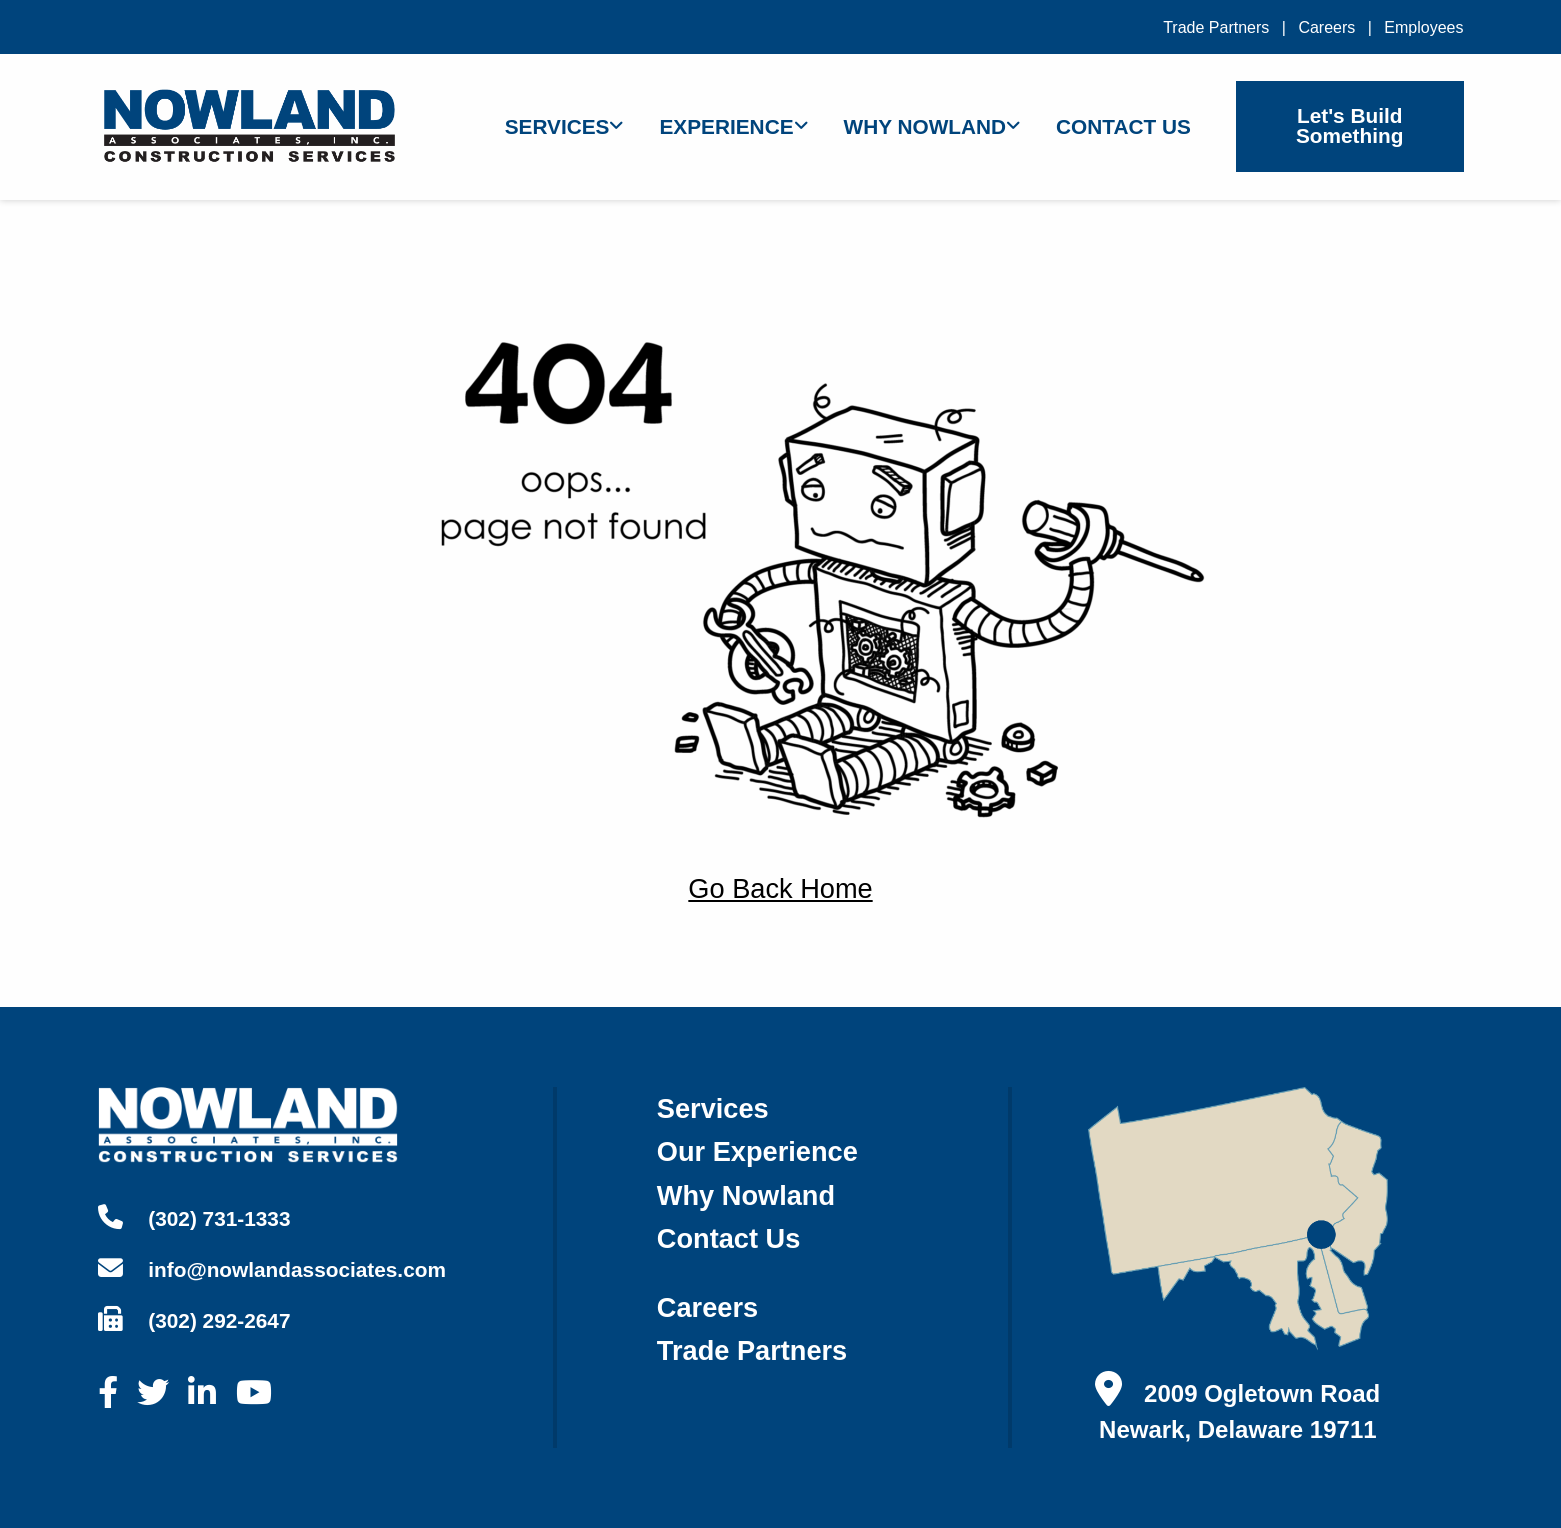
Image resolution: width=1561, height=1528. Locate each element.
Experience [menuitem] (726, 126)
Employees (1423, 27)
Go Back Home (780, 888)
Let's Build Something (1349, 126)
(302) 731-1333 (194, 1217)
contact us (729, 1238)
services (713, 1108)
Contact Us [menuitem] (1123, 126)
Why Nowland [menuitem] (925, 126)
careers (707, 1307)
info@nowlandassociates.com (272, 1268)
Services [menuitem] (557, 126)
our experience (757, 1151)
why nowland (746, 1195)
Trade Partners (1216, 27)
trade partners (752, 1350)
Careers (1326, 27)
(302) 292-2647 (194, 1319)
